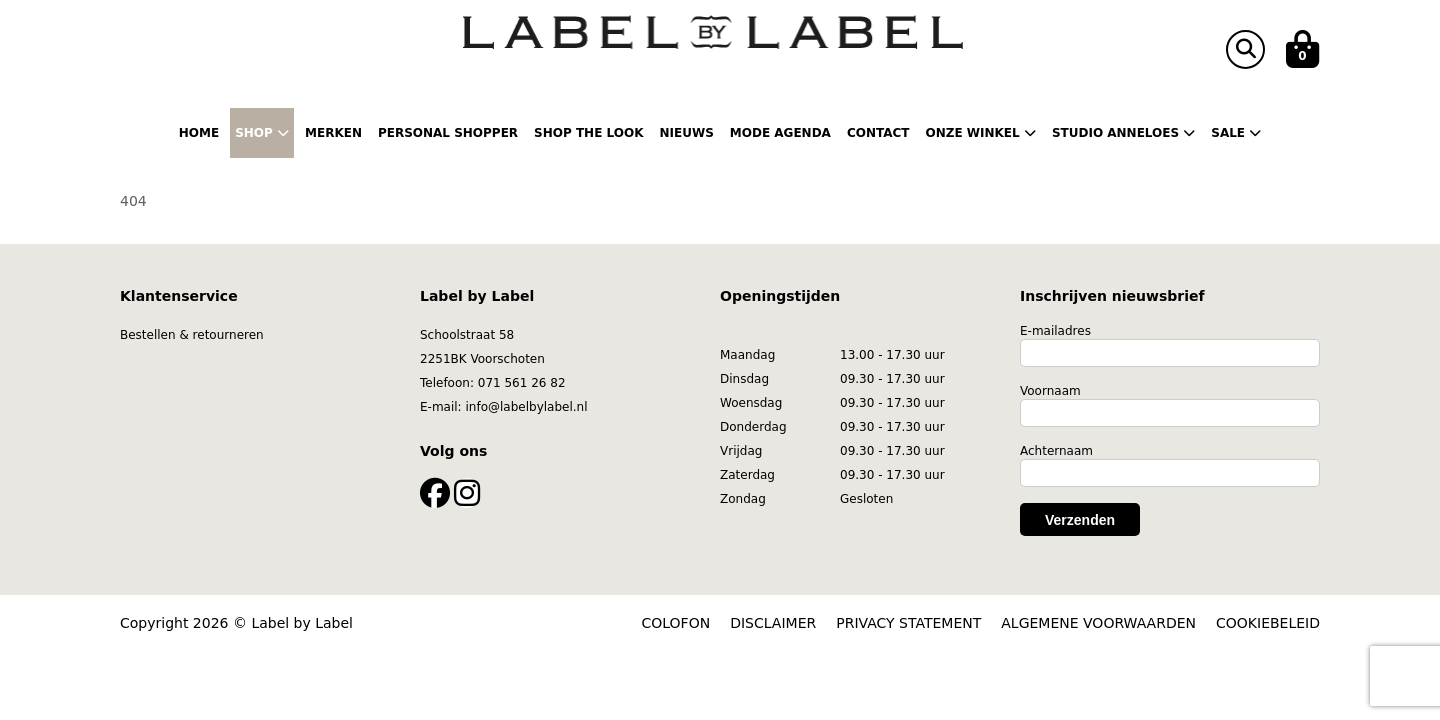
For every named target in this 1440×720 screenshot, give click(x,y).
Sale (1236, 133)
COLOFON (676, 623)
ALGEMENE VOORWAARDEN (1098, 623)
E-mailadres (1055, 331)
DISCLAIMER (773, 623)
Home (199, 133)
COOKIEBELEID (1268, 623)
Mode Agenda (780, 133)
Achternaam (1056, 451)
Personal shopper (448, 133)
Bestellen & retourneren (192, 335)
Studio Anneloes (1123, 133)
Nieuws (686, 133)
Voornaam (1050, 391)
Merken (333, 133)
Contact (878, 133)
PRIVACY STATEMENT (908, 623)
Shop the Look (588, 133)
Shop (262, 133)
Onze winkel (981, 133)
